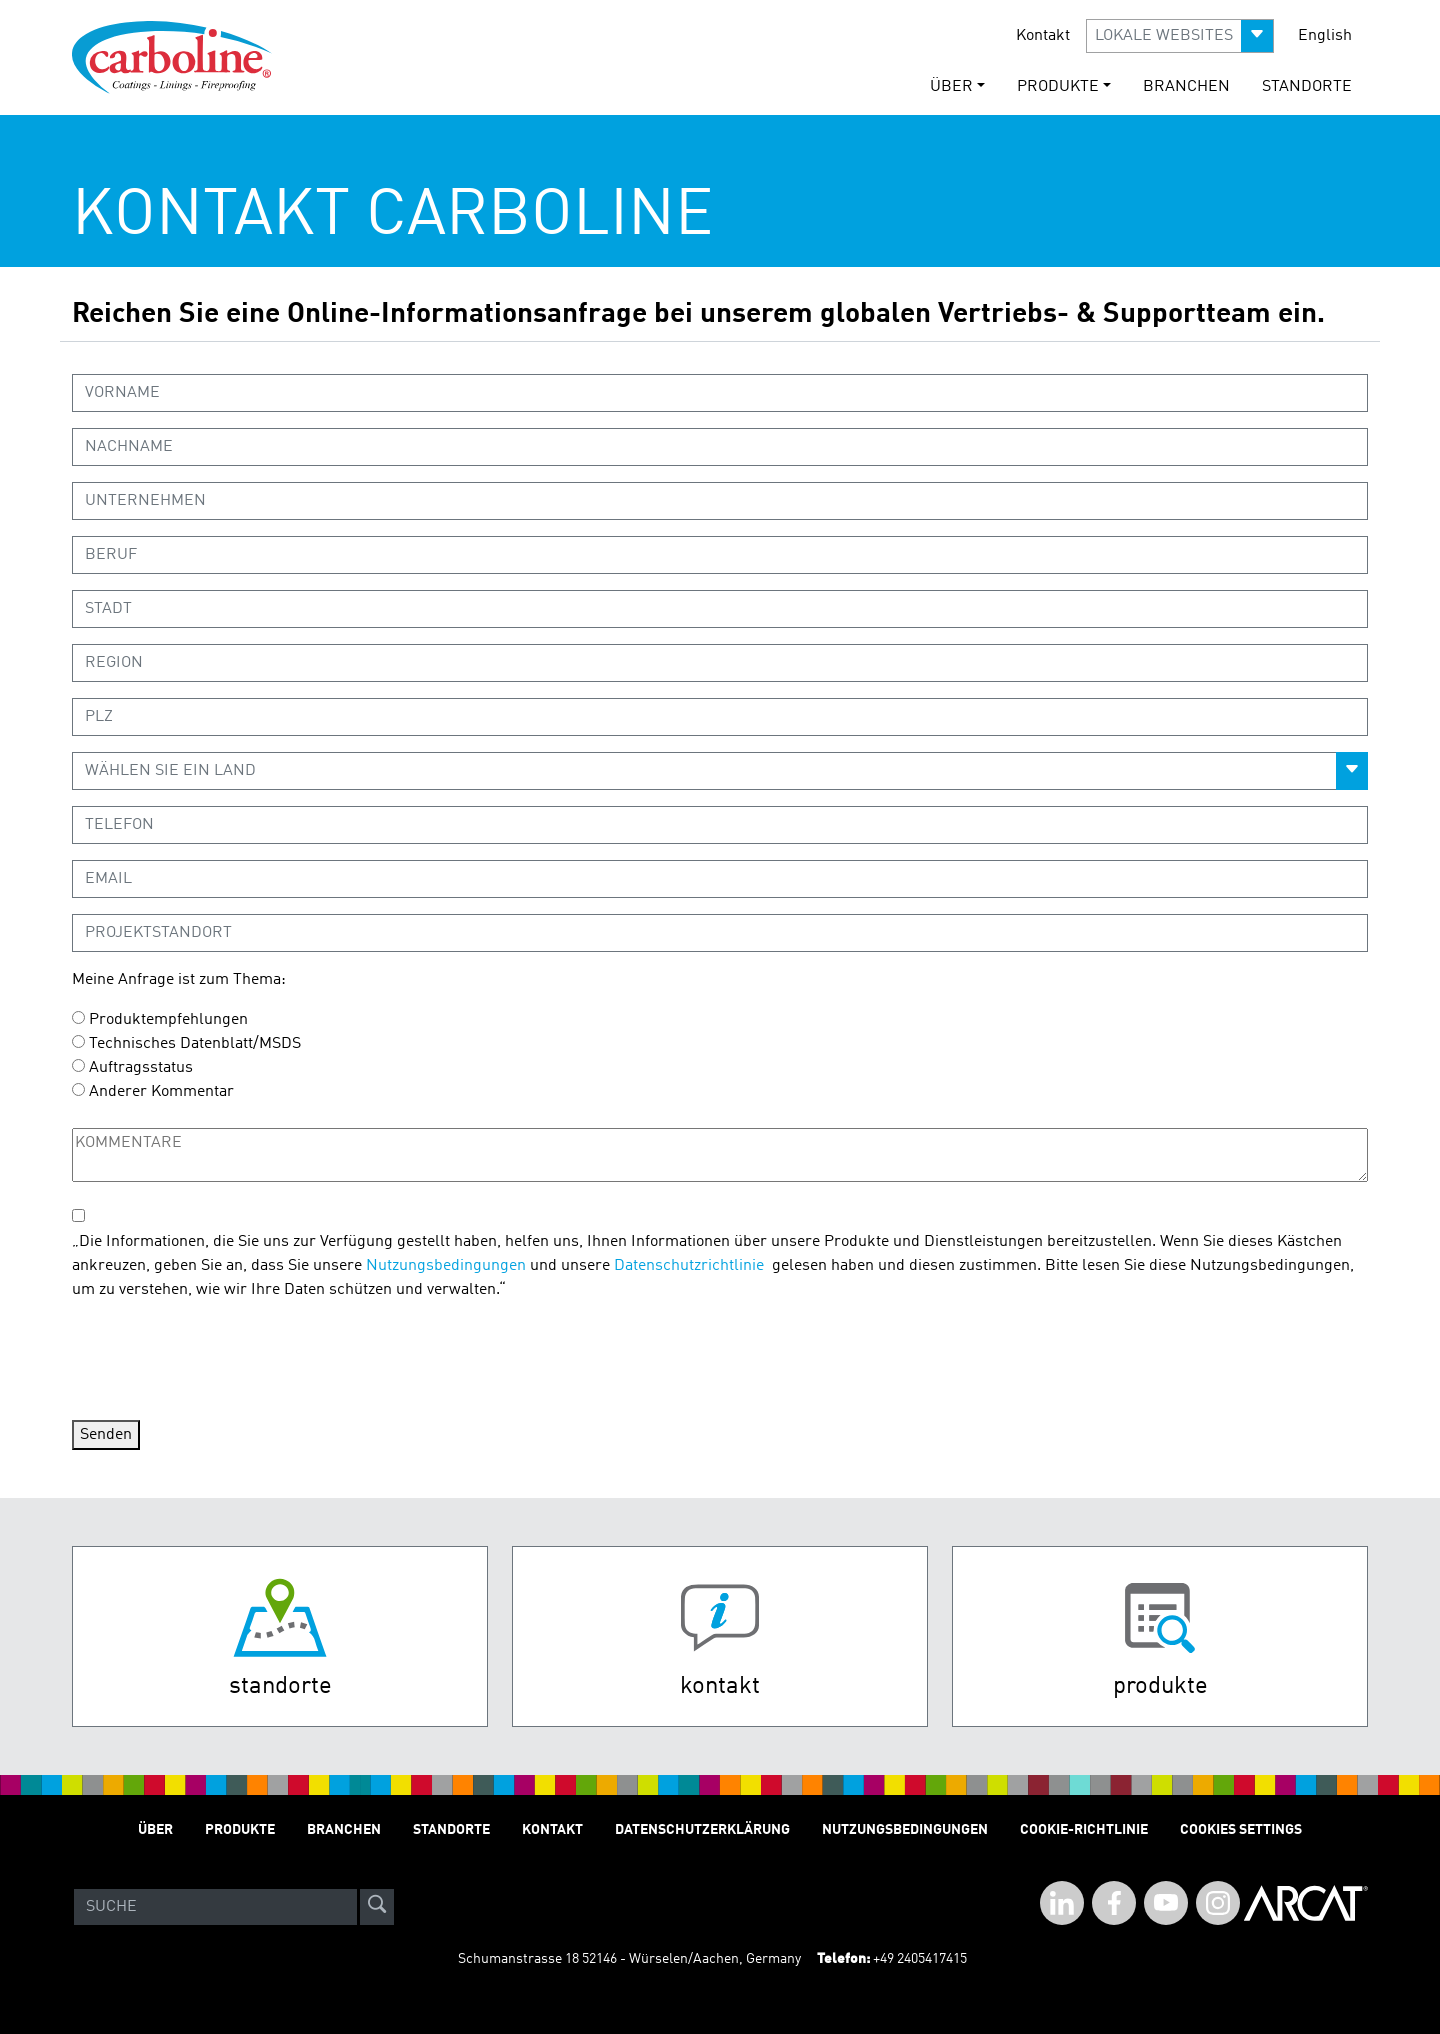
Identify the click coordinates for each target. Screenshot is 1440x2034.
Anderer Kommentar (161, 1092)
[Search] (215, 1907)
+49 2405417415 (920, 1959)
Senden (106, 1435)
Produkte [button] (1058, 87)
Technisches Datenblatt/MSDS (195, 1044)
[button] (1180, 36)
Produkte (240, 1830)
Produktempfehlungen (168, 1020)
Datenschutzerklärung (702, 1830)
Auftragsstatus (141, 1068)
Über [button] (951, 87)
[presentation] (224, 1357)
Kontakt (1043, 36)
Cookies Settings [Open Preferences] (1241, 1830)
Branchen (1186, 87)
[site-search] (377, 1907)
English (1325, 36)
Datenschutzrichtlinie (689, 1266)
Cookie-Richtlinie (1084, 1830)
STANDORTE (1307, 87)
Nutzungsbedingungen (446, 1266)
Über (155, 1830)
